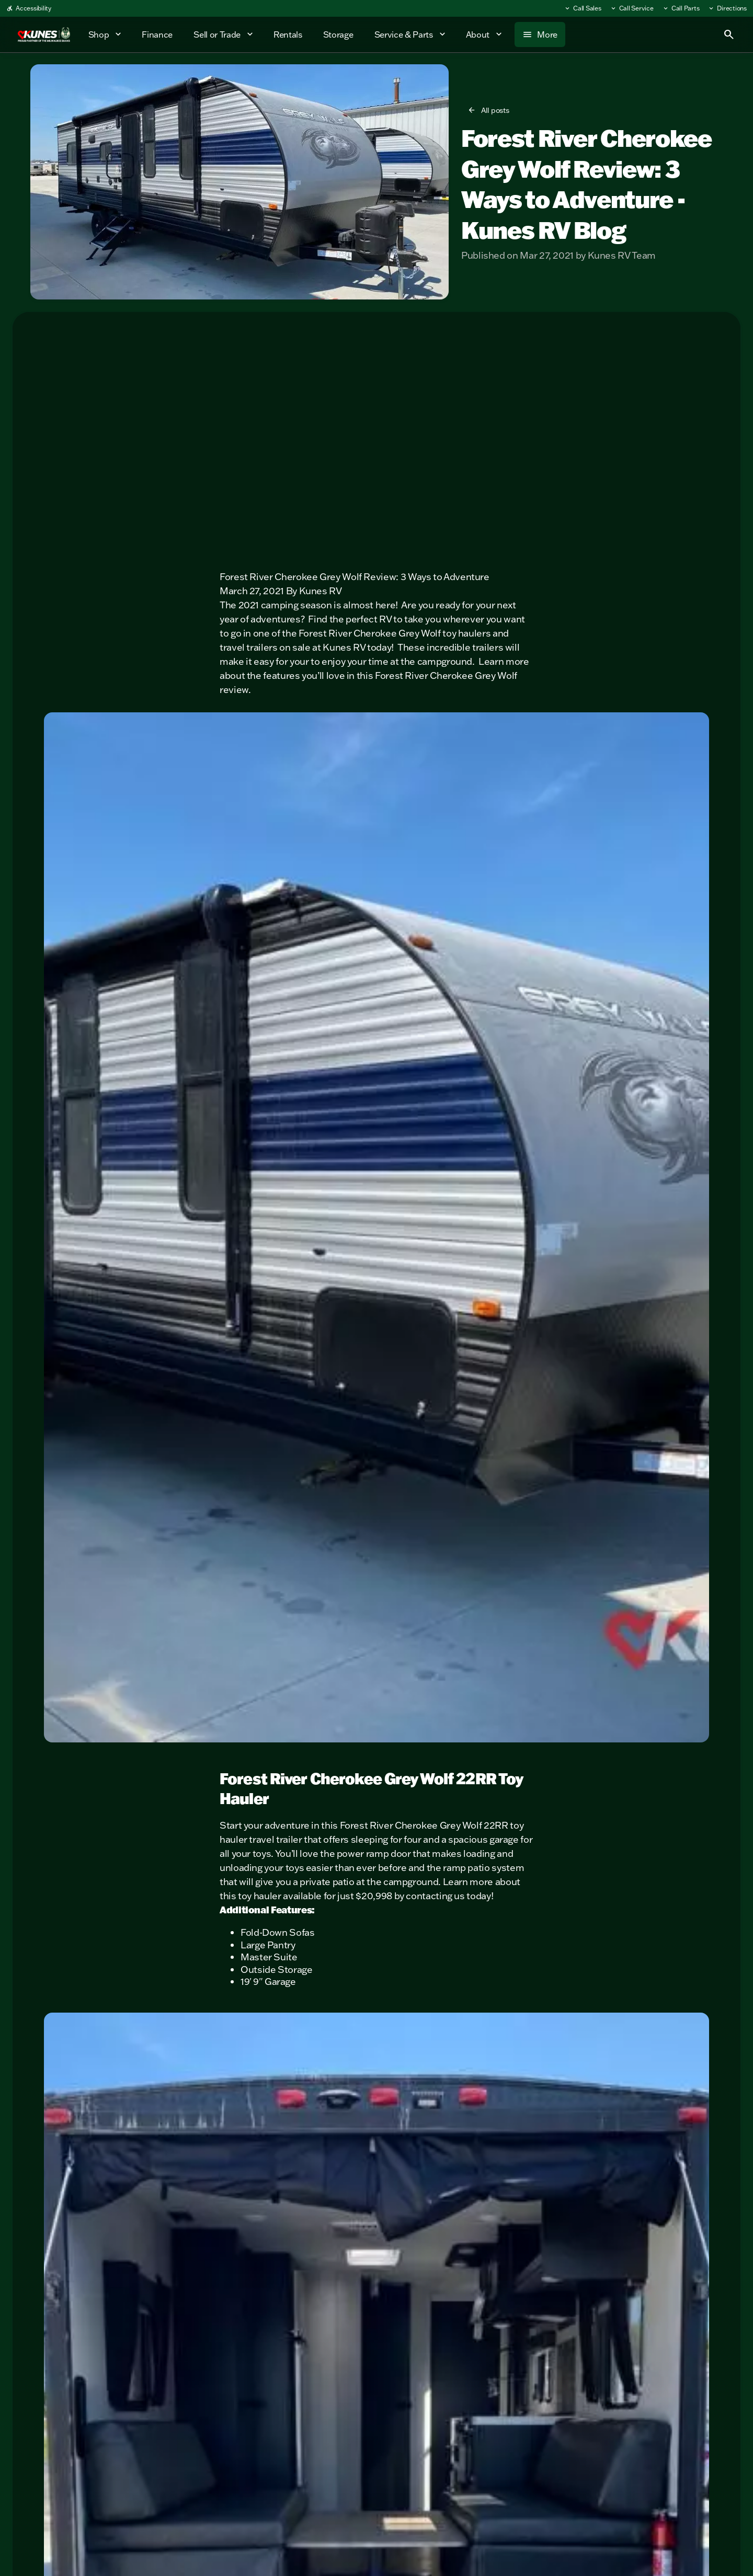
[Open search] (729, 34)
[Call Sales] (582, 8)
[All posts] (489, 110)
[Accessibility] (28, 8)
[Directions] (727, 8)
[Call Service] (632, 8)
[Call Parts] (681, 8)
